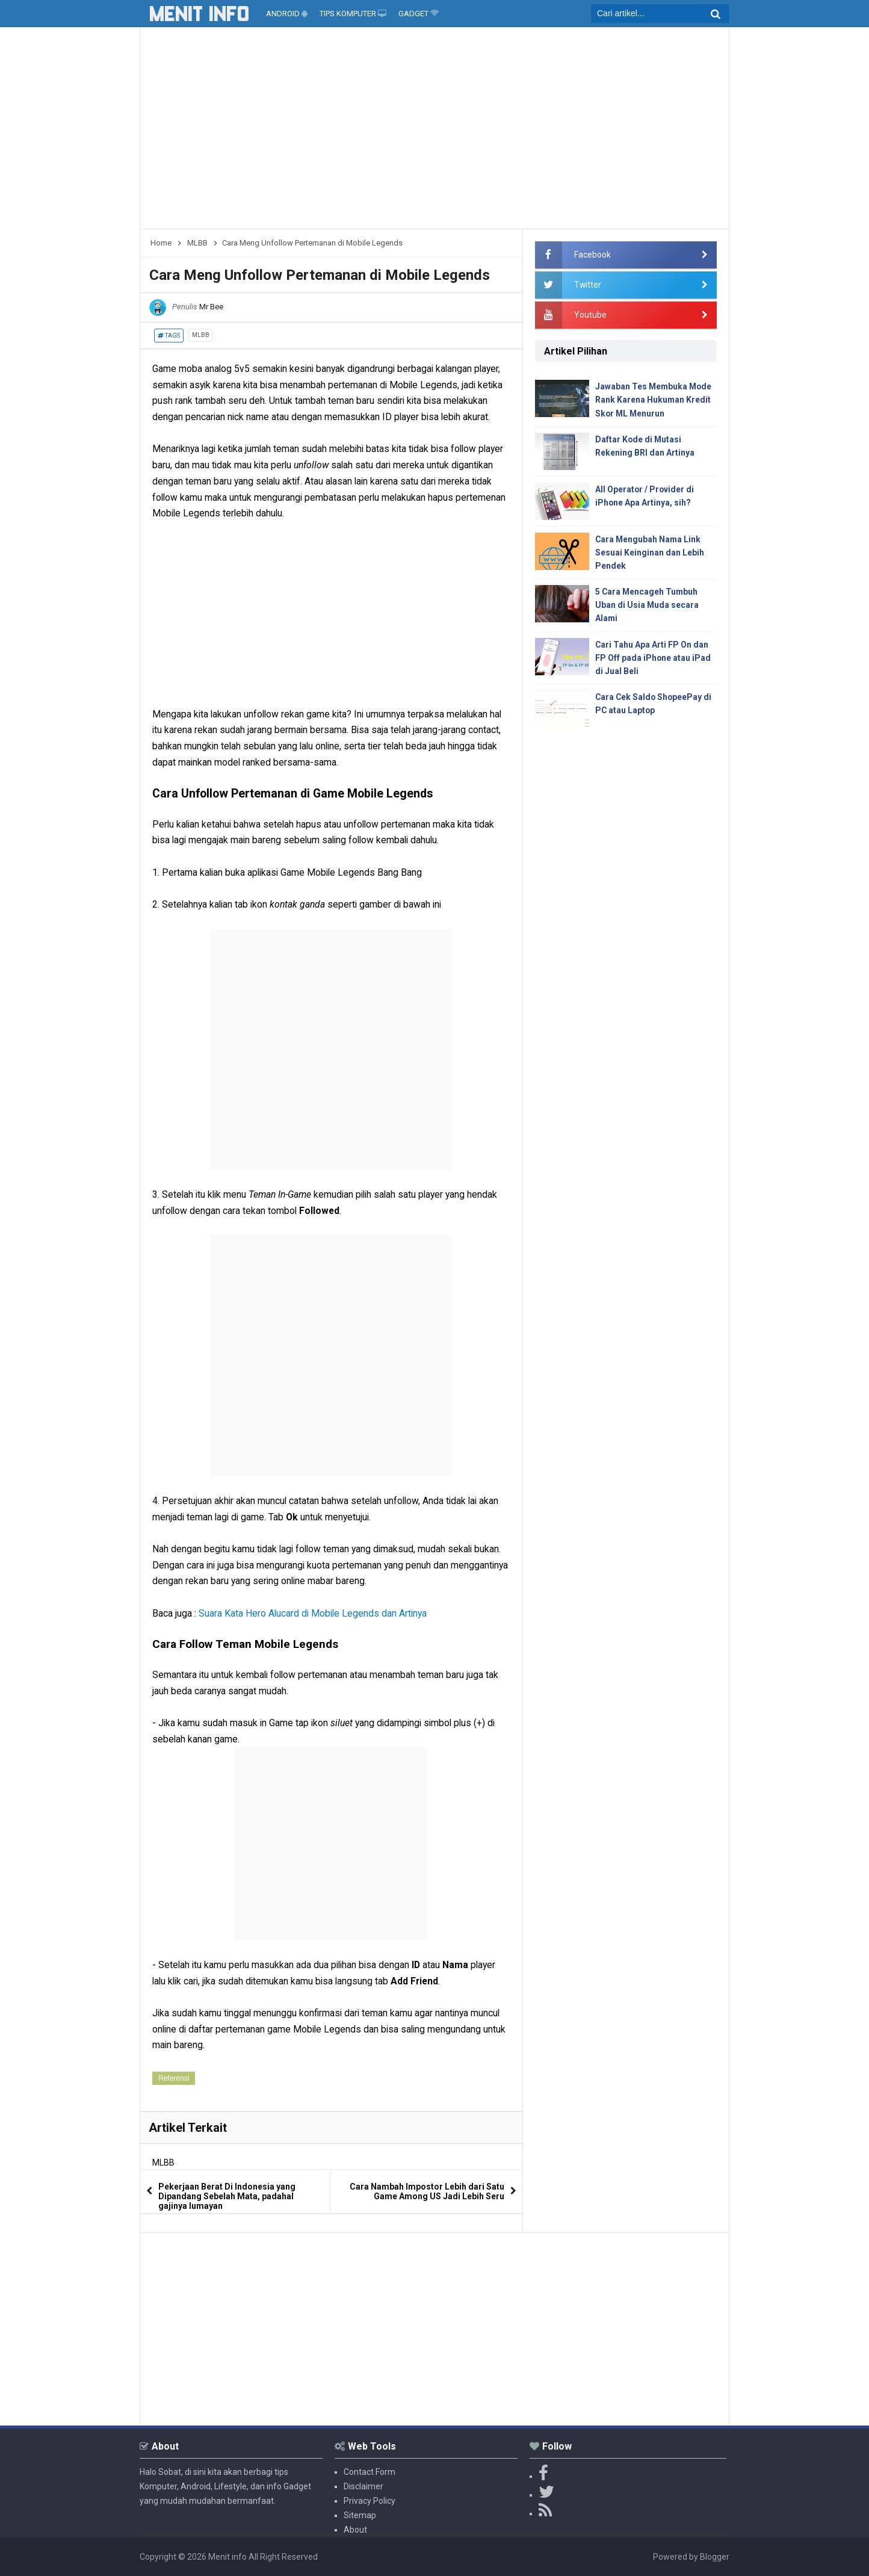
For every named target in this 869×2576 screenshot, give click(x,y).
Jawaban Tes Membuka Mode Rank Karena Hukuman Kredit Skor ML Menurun (654, 400)
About (355, 2529)
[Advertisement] (434, 132)
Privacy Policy (369, 2501)
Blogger (714, 2557)
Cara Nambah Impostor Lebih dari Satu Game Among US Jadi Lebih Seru (427, 2191)
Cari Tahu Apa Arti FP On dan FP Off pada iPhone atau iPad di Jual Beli (653, 659)
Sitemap (360, 2515)
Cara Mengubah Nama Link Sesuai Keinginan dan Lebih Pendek (649, 552)
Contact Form (369, 2472)
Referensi (173, 2078)
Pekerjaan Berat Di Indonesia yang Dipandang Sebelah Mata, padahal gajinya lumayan (226, 2196)
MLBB (200, 335)
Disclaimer (363, 2486)
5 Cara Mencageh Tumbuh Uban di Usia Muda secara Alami (647, 606)
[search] (660, 13)
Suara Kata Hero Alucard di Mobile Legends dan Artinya (313, 1613)
